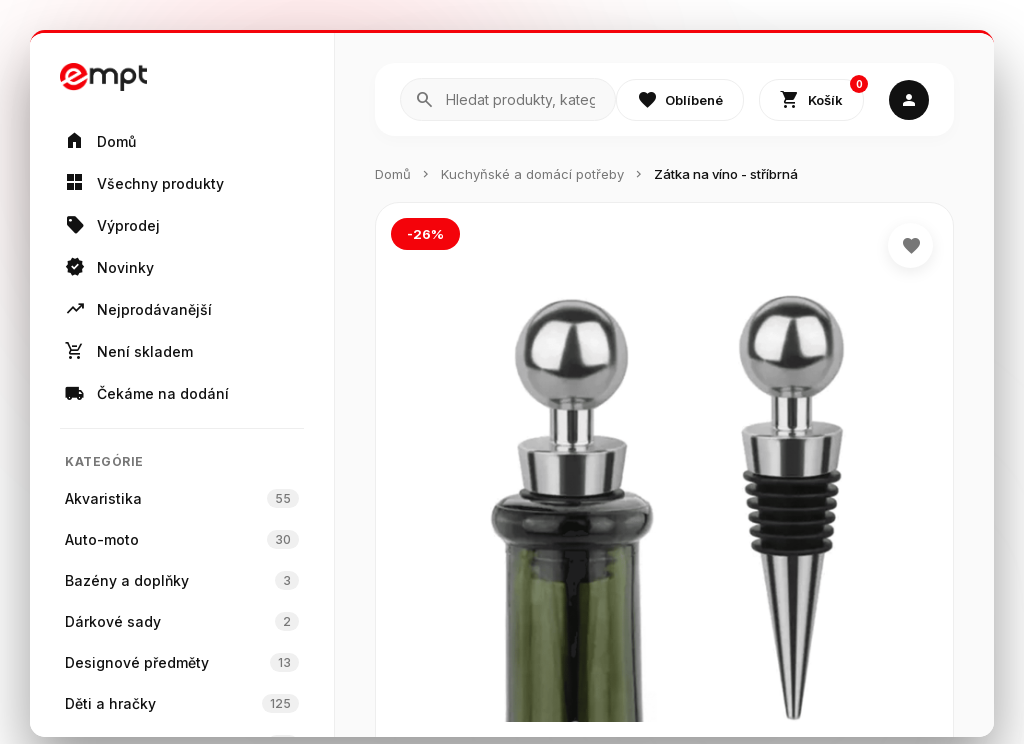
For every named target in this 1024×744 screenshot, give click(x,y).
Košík (822, 95)
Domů (393, 174)
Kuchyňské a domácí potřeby (532, 174)
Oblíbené (680, 100)
